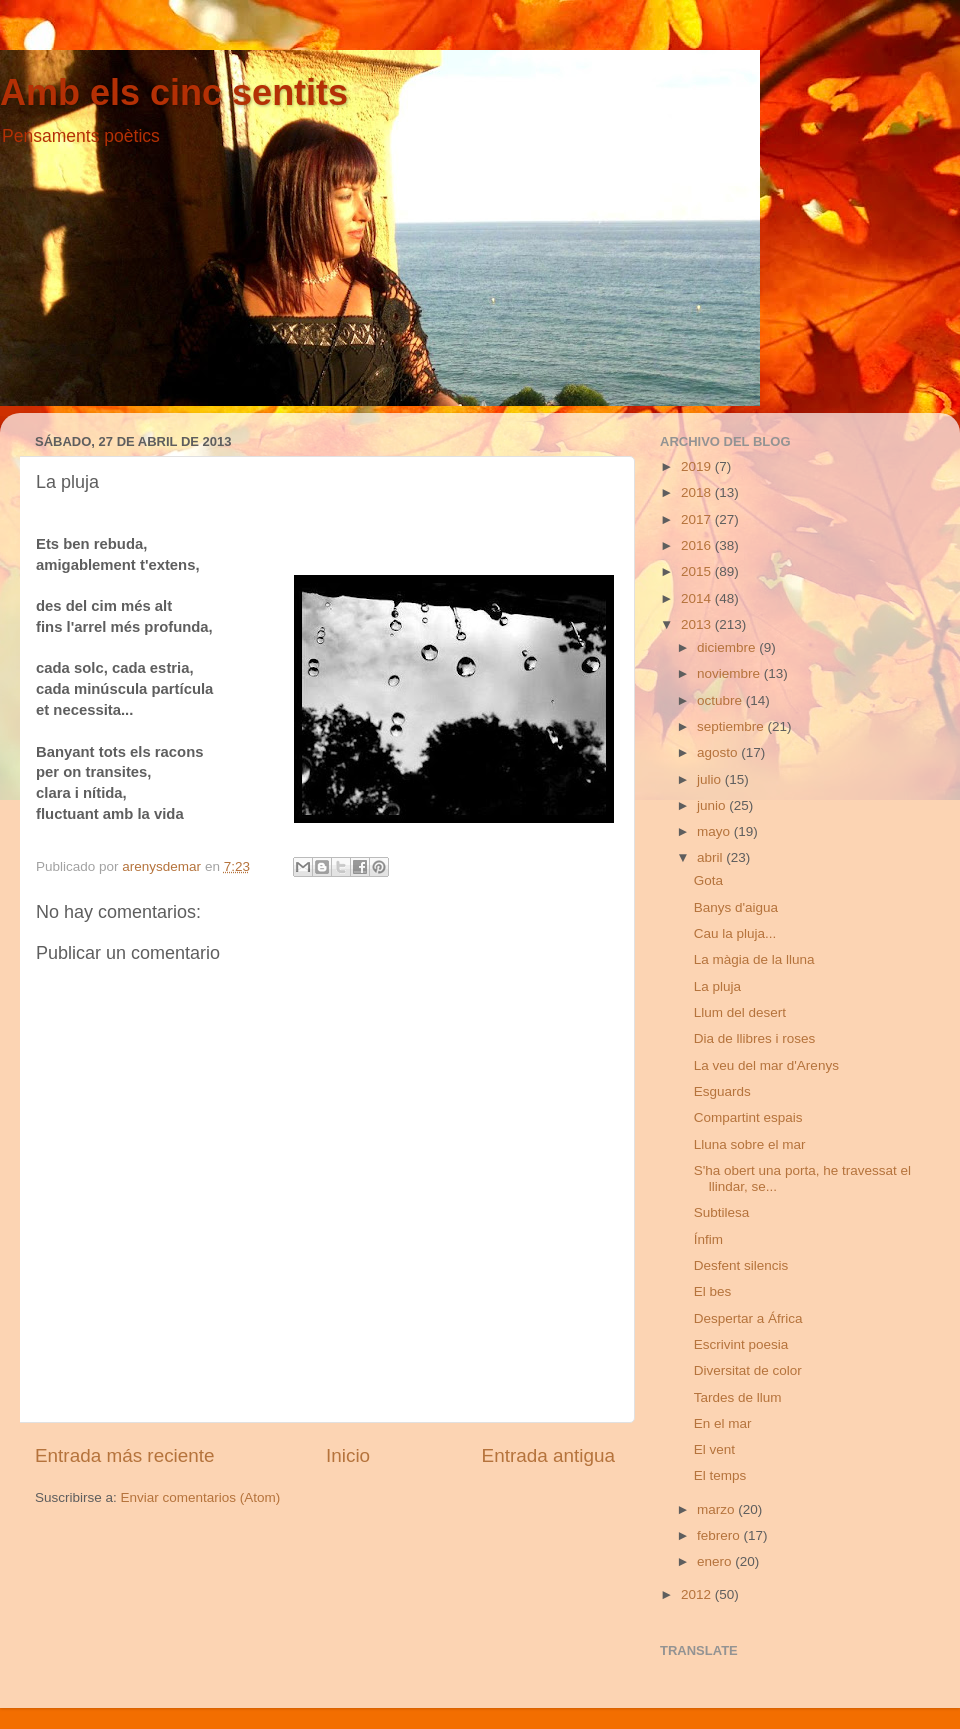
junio (713, 805)
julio (711, 779)
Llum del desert (740, 1012)
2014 (698, 598)
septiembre (732, 726)
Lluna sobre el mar (750, 1144)
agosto (719, 752)
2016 (698, 545)
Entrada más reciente (125, 1455)
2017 (698, 519)
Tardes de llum (738, 1397)
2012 (698, 1594)
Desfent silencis (741, 1265)
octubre (721, 700)
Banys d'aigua (736, 907)
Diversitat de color (748, 1370)
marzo (717, 1509)
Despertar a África (748, 1318)
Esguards (722, 1091)
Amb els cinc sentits (174, 92)
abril (711, 857)
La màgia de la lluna (754, 959)
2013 (698, 624)
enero (716, 1561)
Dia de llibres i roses (755, 1038)
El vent (714, 1449)
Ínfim (708, 1239)
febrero (720, 1535)
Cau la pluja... (735, 933)
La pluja (717, 986)
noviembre (730, 673)
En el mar (723, 1423)
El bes (713, 1291)
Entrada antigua (548, 1455)
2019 (698, 466)
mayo (715, 831)
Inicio (348, 1455)
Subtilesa (722, 1212)
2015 (698, 571)
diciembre (728, 647)
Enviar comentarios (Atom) (201, 1497)
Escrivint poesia (741, 1344)
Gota (708, 880)
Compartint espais (748, 1117)
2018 (698, 492)
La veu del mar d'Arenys (766, 1065)
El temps (720, 1475)
